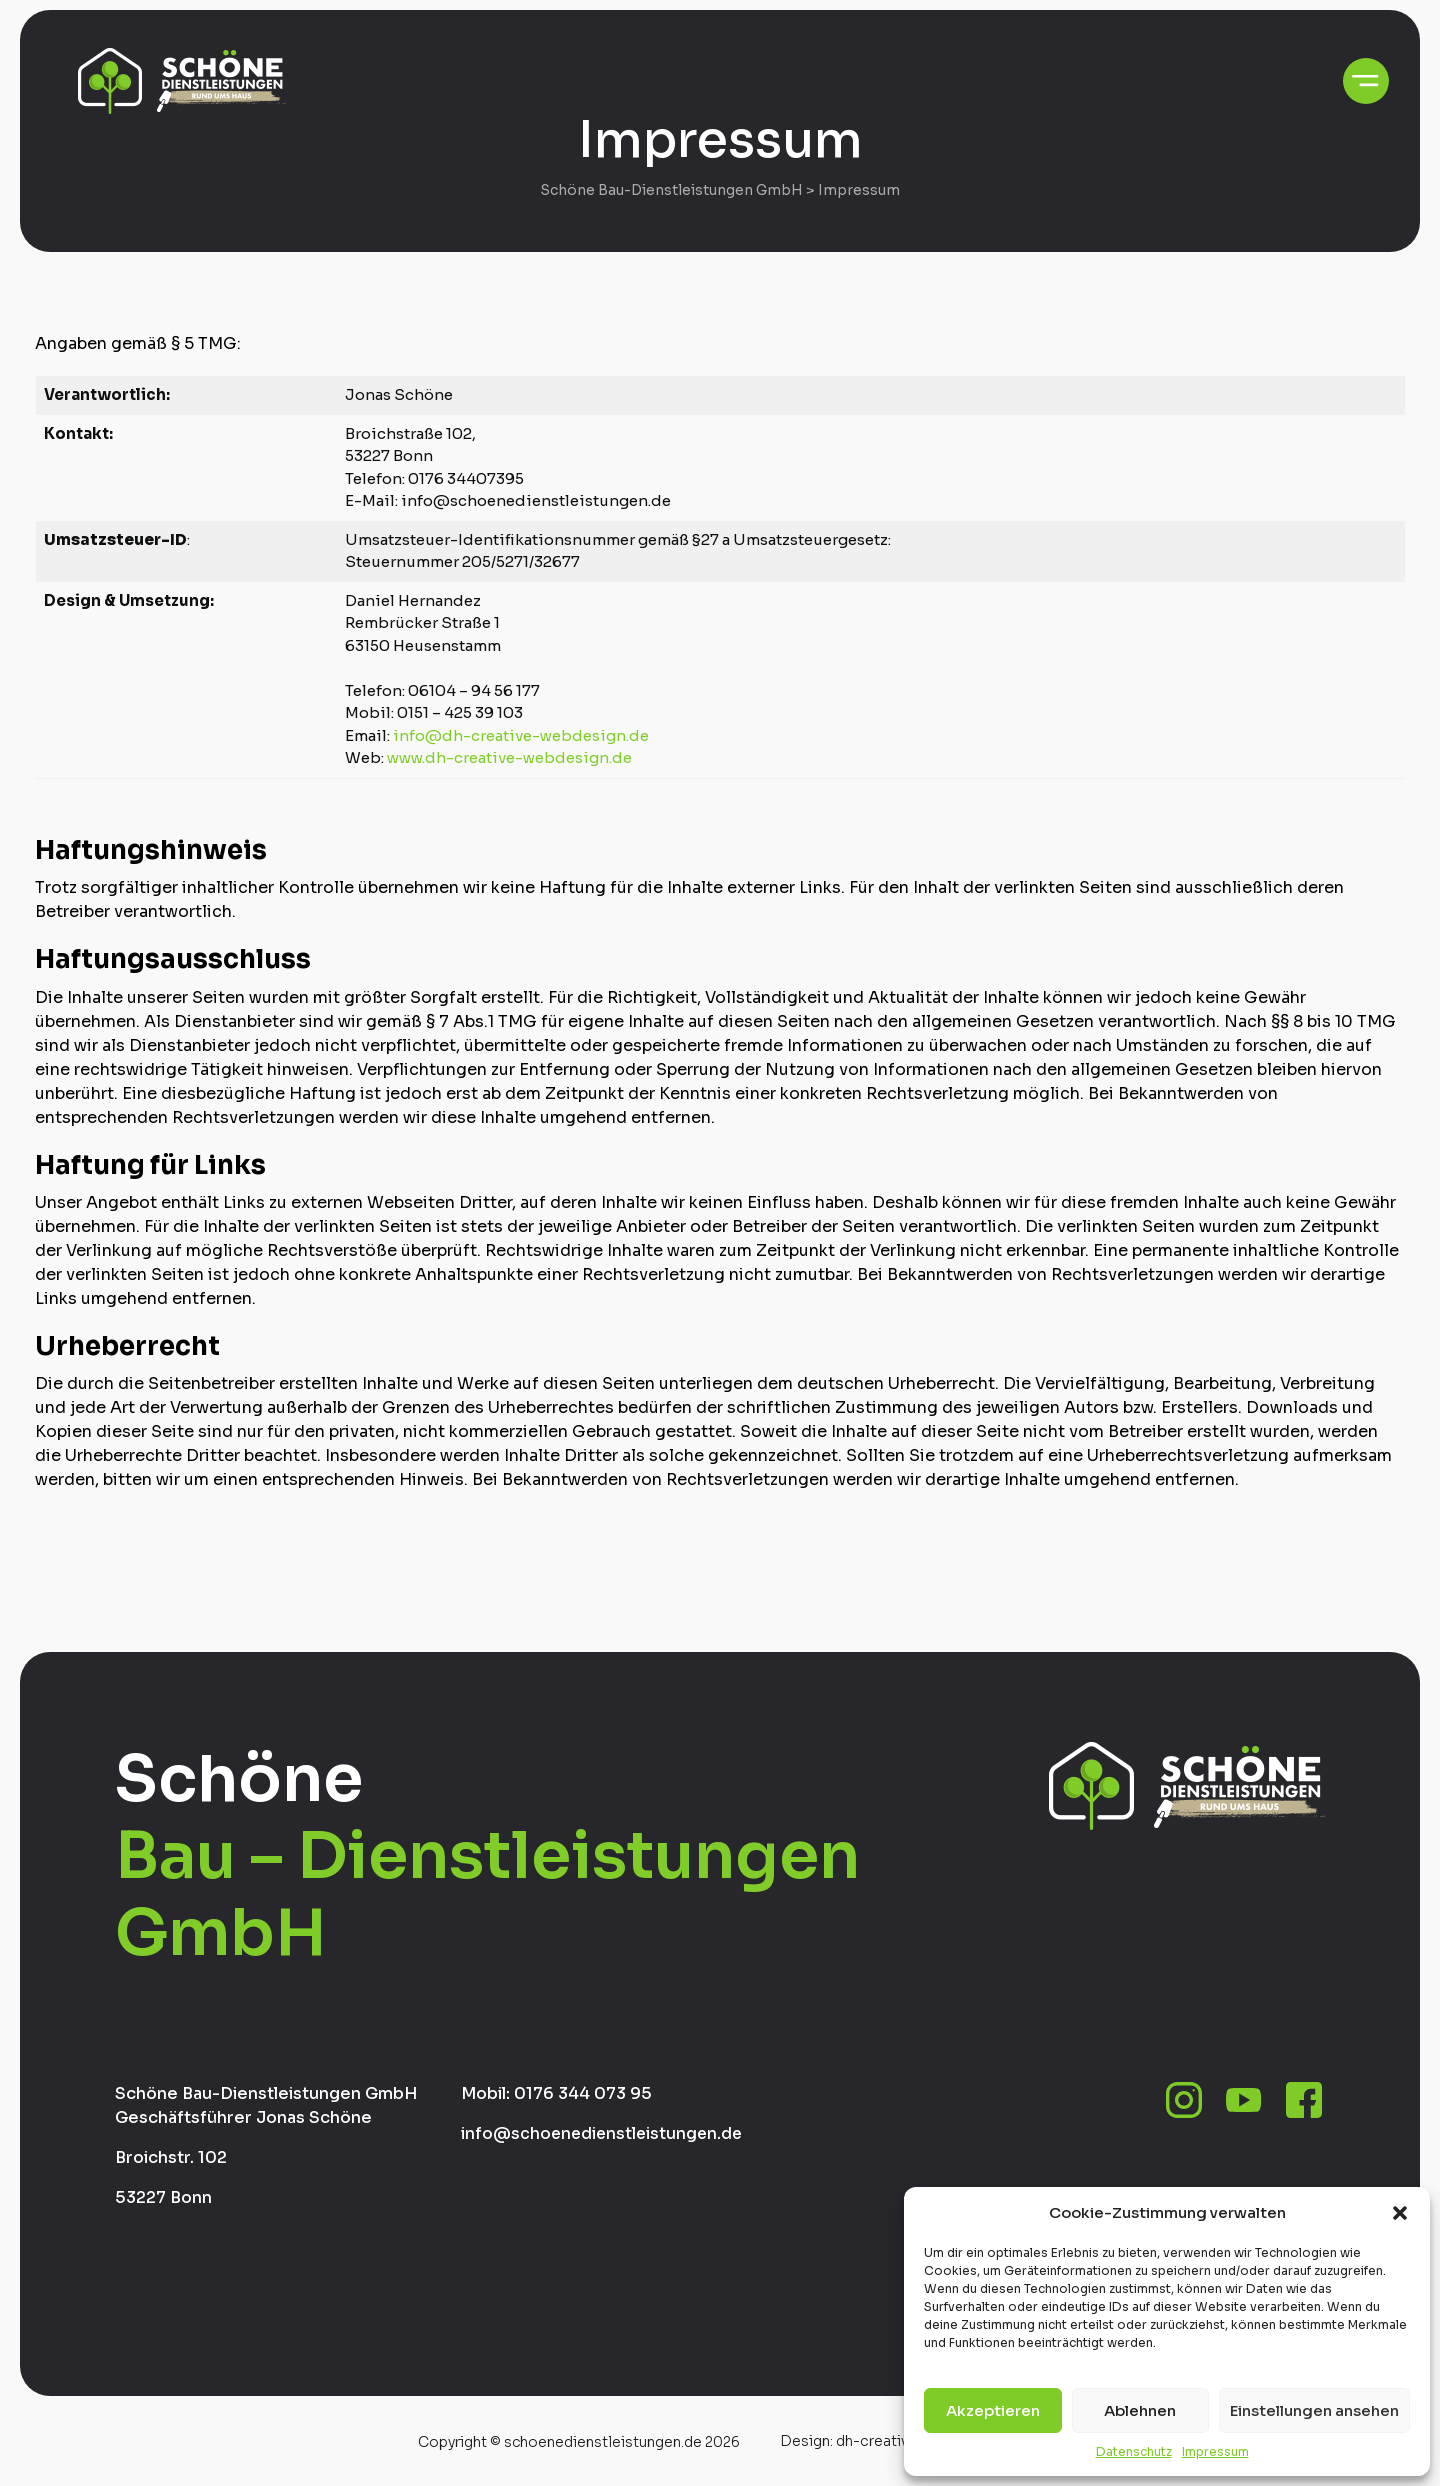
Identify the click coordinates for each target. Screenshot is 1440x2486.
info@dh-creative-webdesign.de (521, 734)
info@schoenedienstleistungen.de (604, 2133)
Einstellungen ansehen (1314, 2410)
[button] (1400, 2213)
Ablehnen (1140, 2410)
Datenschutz (1134, 2451)
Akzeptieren (993, 2410)
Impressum (1215, 2451)
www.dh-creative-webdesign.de (509, 757)
